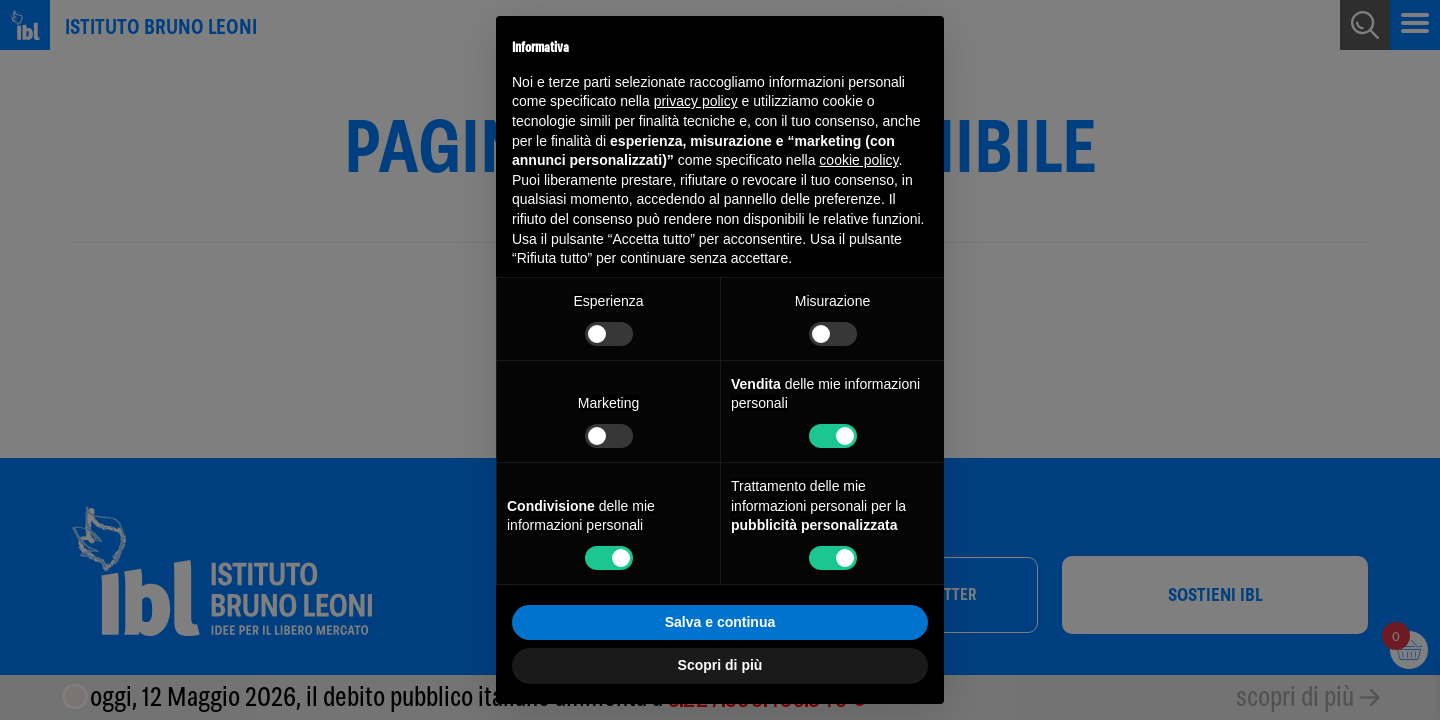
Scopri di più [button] (720, 665)
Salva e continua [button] (720, 622)
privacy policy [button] (696, 101)
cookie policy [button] (858, 160)
